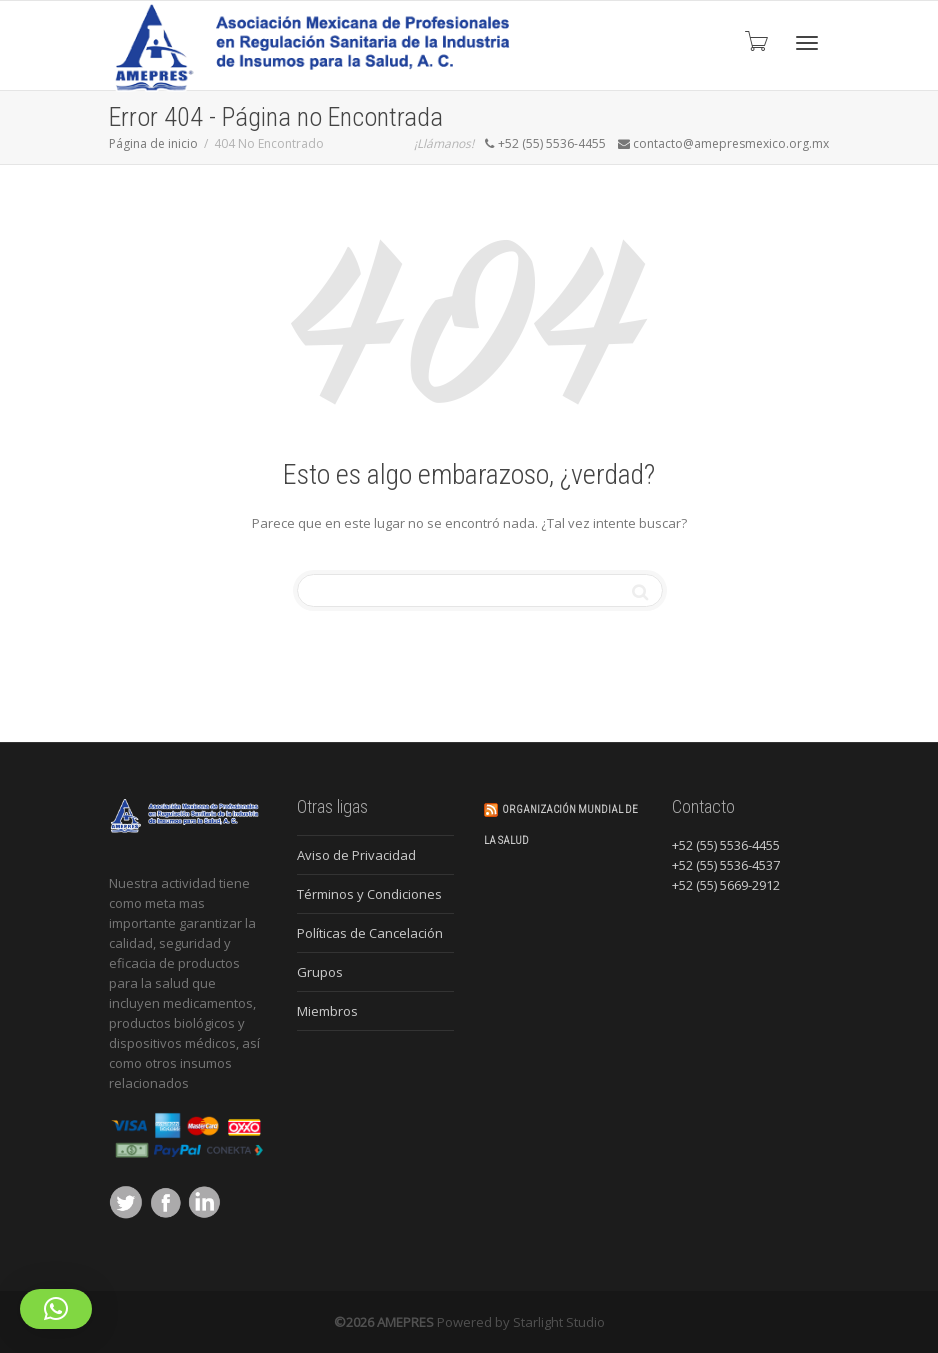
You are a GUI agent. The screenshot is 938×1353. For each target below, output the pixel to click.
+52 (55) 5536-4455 (726, 845)
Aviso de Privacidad (356, 855)
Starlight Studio (559, 1322)
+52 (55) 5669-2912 (726, 885)
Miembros (327, 1011)
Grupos (320, 972)
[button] (56, 1309)
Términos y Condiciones (369, 894)
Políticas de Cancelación (370, 933)
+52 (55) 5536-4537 (726, 865)
